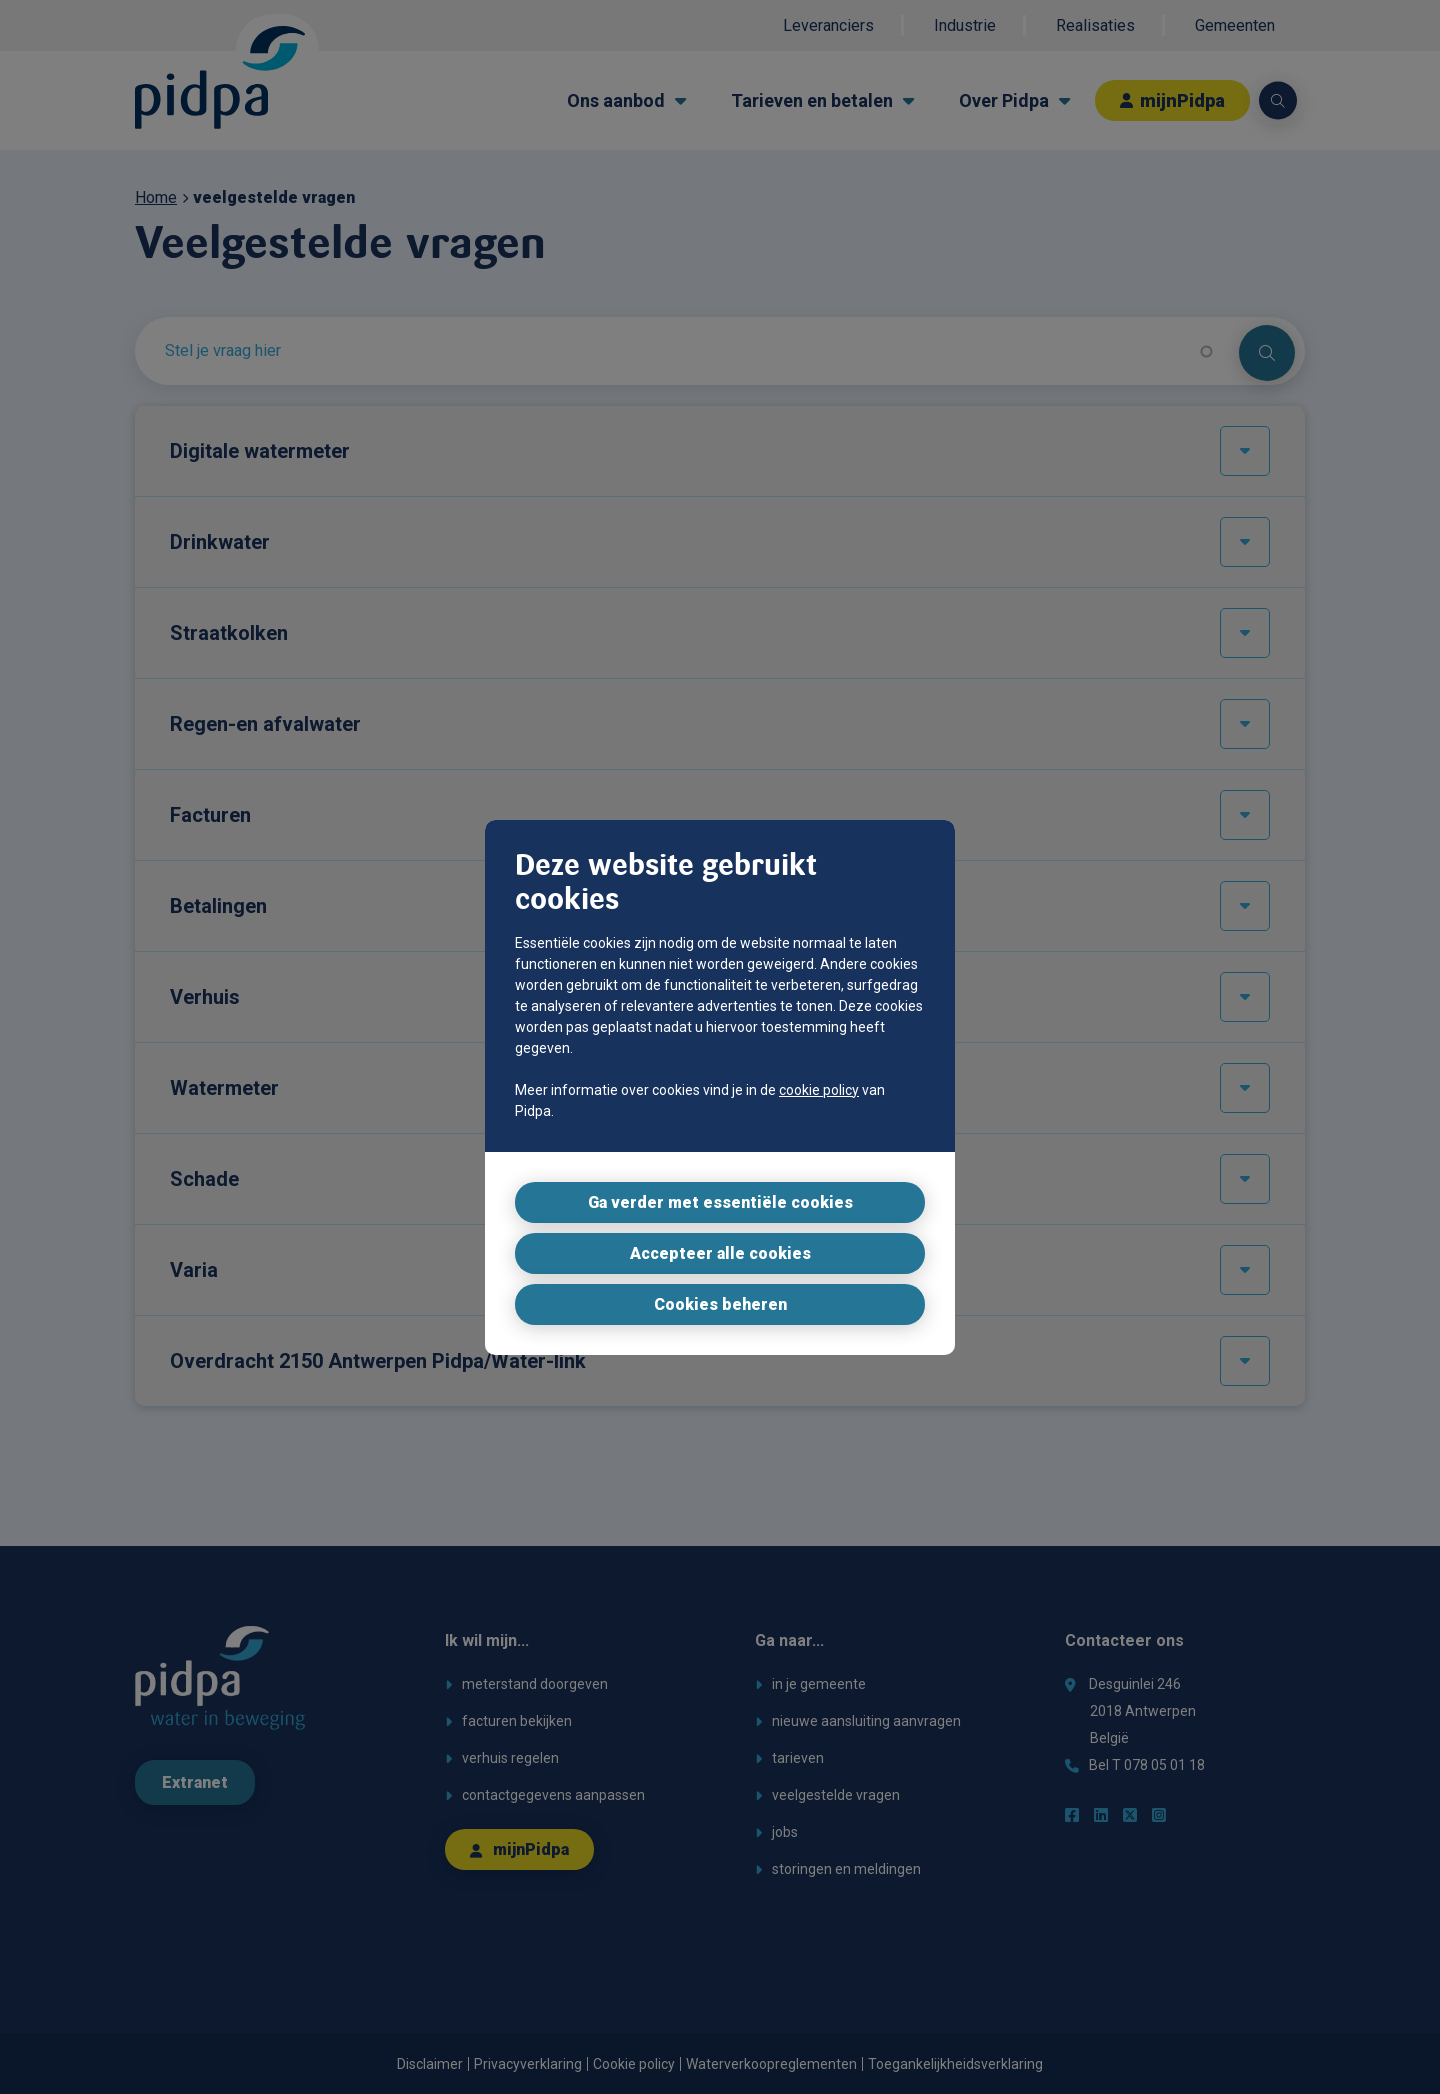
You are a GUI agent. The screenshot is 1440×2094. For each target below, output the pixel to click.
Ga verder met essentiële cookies (720, 1202)
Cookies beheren (720, 1304)
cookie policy (819, 1090)
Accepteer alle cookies (720, 1253)
